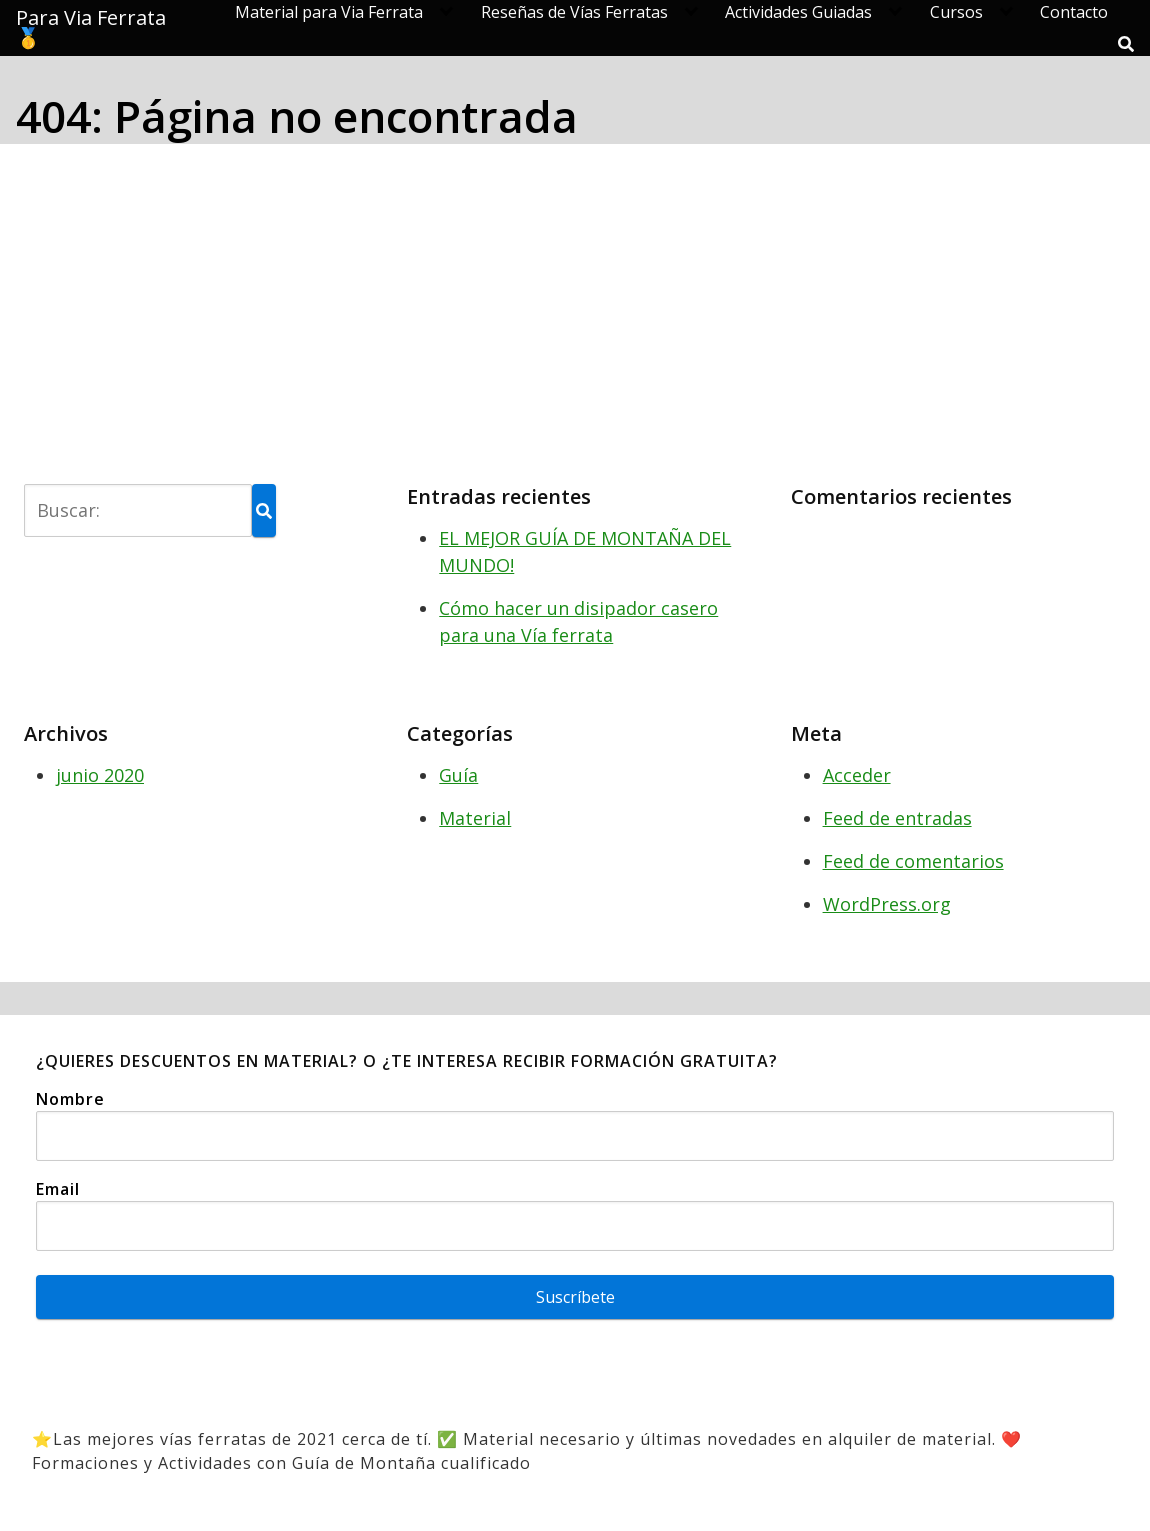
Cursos (956, 12)
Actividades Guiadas (798, 12)
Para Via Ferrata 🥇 (91, 28)
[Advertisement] (575, 310)
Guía (458, 775)
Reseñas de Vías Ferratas (574, 12)
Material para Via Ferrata (329, 12)
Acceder (857, 775)
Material (475, 818)
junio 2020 (100, 775)
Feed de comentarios (913, 861)
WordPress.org (887, 904)
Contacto (1074, 12)
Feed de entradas (897, 818)
